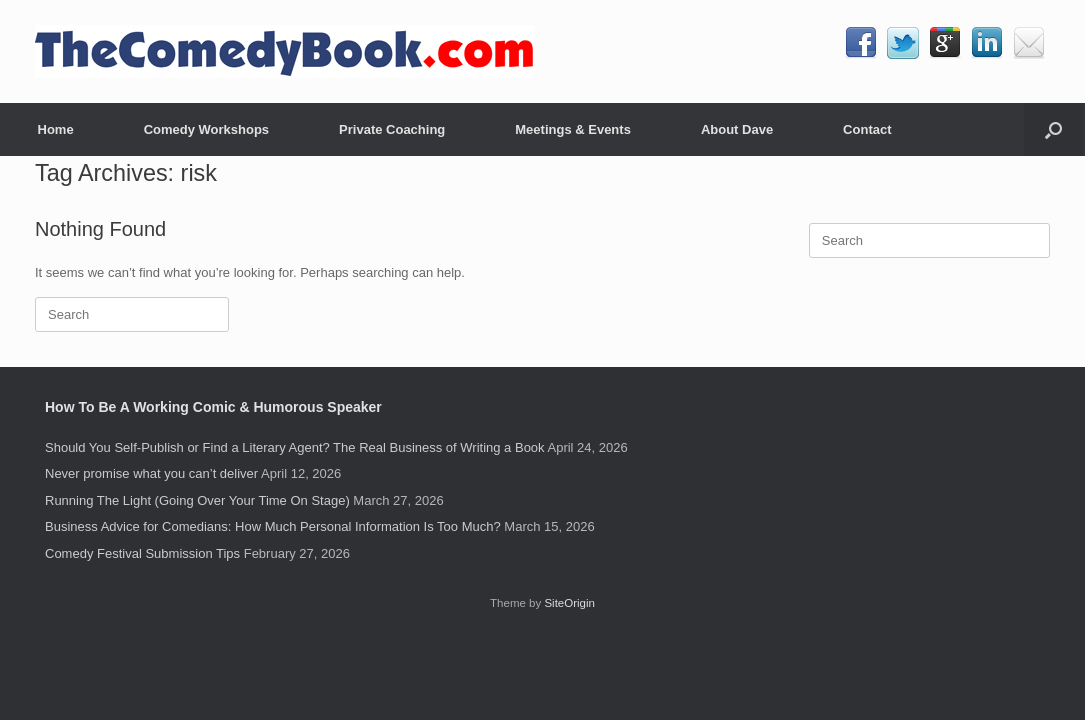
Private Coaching (392, 129)
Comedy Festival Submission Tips (142, 553)
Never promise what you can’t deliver (151, 473)
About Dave (737, 129)
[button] (1053, 129)
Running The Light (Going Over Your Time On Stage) (197, 500)
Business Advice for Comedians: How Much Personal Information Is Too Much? (273, 526)
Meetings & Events (573, 129)
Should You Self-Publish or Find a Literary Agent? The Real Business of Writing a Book (295, 447)
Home (56, 129)
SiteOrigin (569, 603)
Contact (867, 129)
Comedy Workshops (206, 129)
